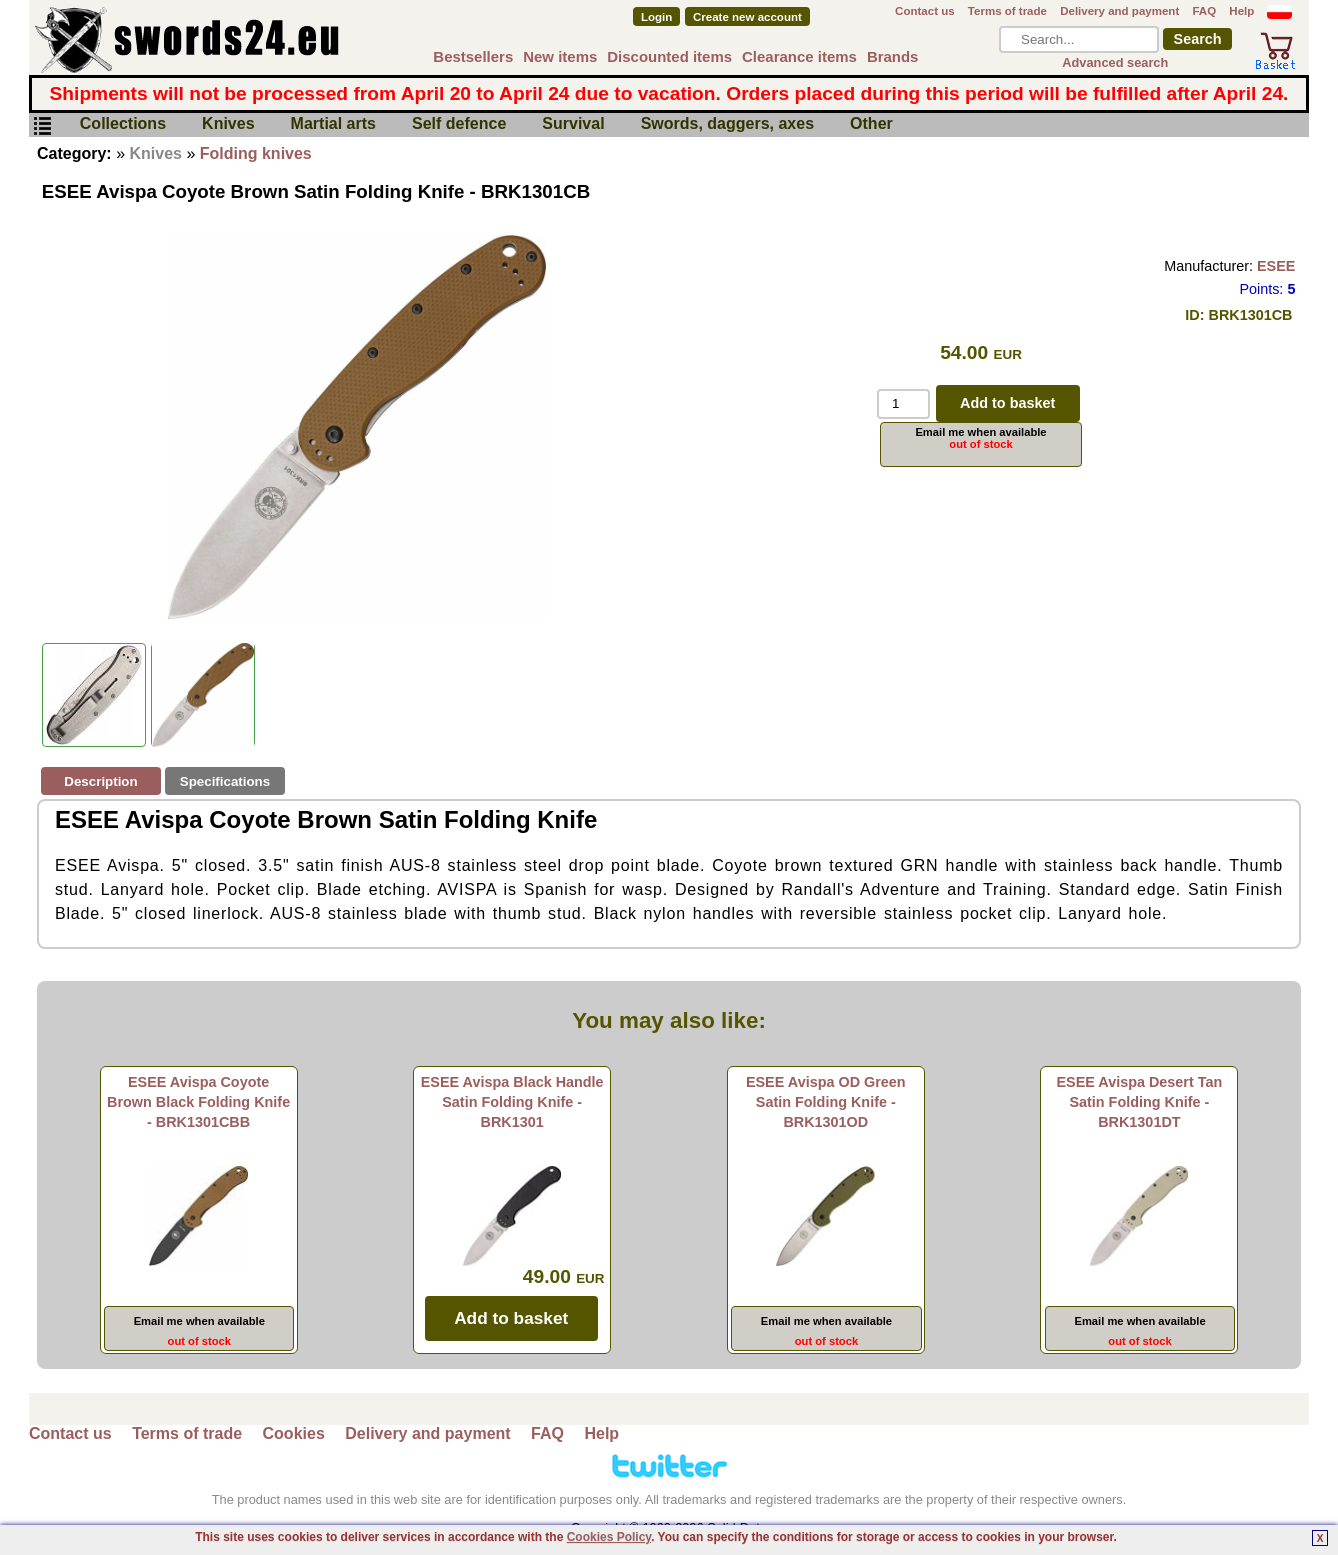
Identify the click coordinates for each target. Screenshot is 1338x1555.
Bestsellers (473, 56)
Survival (573, 124)
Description (100, 781)
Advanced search (1115, 62)
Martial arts (333, 124)
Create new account (747, 17)
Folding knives (256, 153)
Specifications (225, 781)
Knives (228, 124)
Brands (893, 56)
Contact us (925, 11)
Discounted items (669, 56)
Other (871, 124)
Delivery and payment (1119, 11)
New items (560, 56)
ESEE (1276, 266)
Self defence (459, 124)
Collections (123, 124)
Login (656, 17)
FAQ (1204, 11)
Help (1241, 11)
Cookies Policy (609, 1537)
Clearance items (799, 56)
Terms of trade (1007, 11)
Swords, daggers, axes (727, 124)
